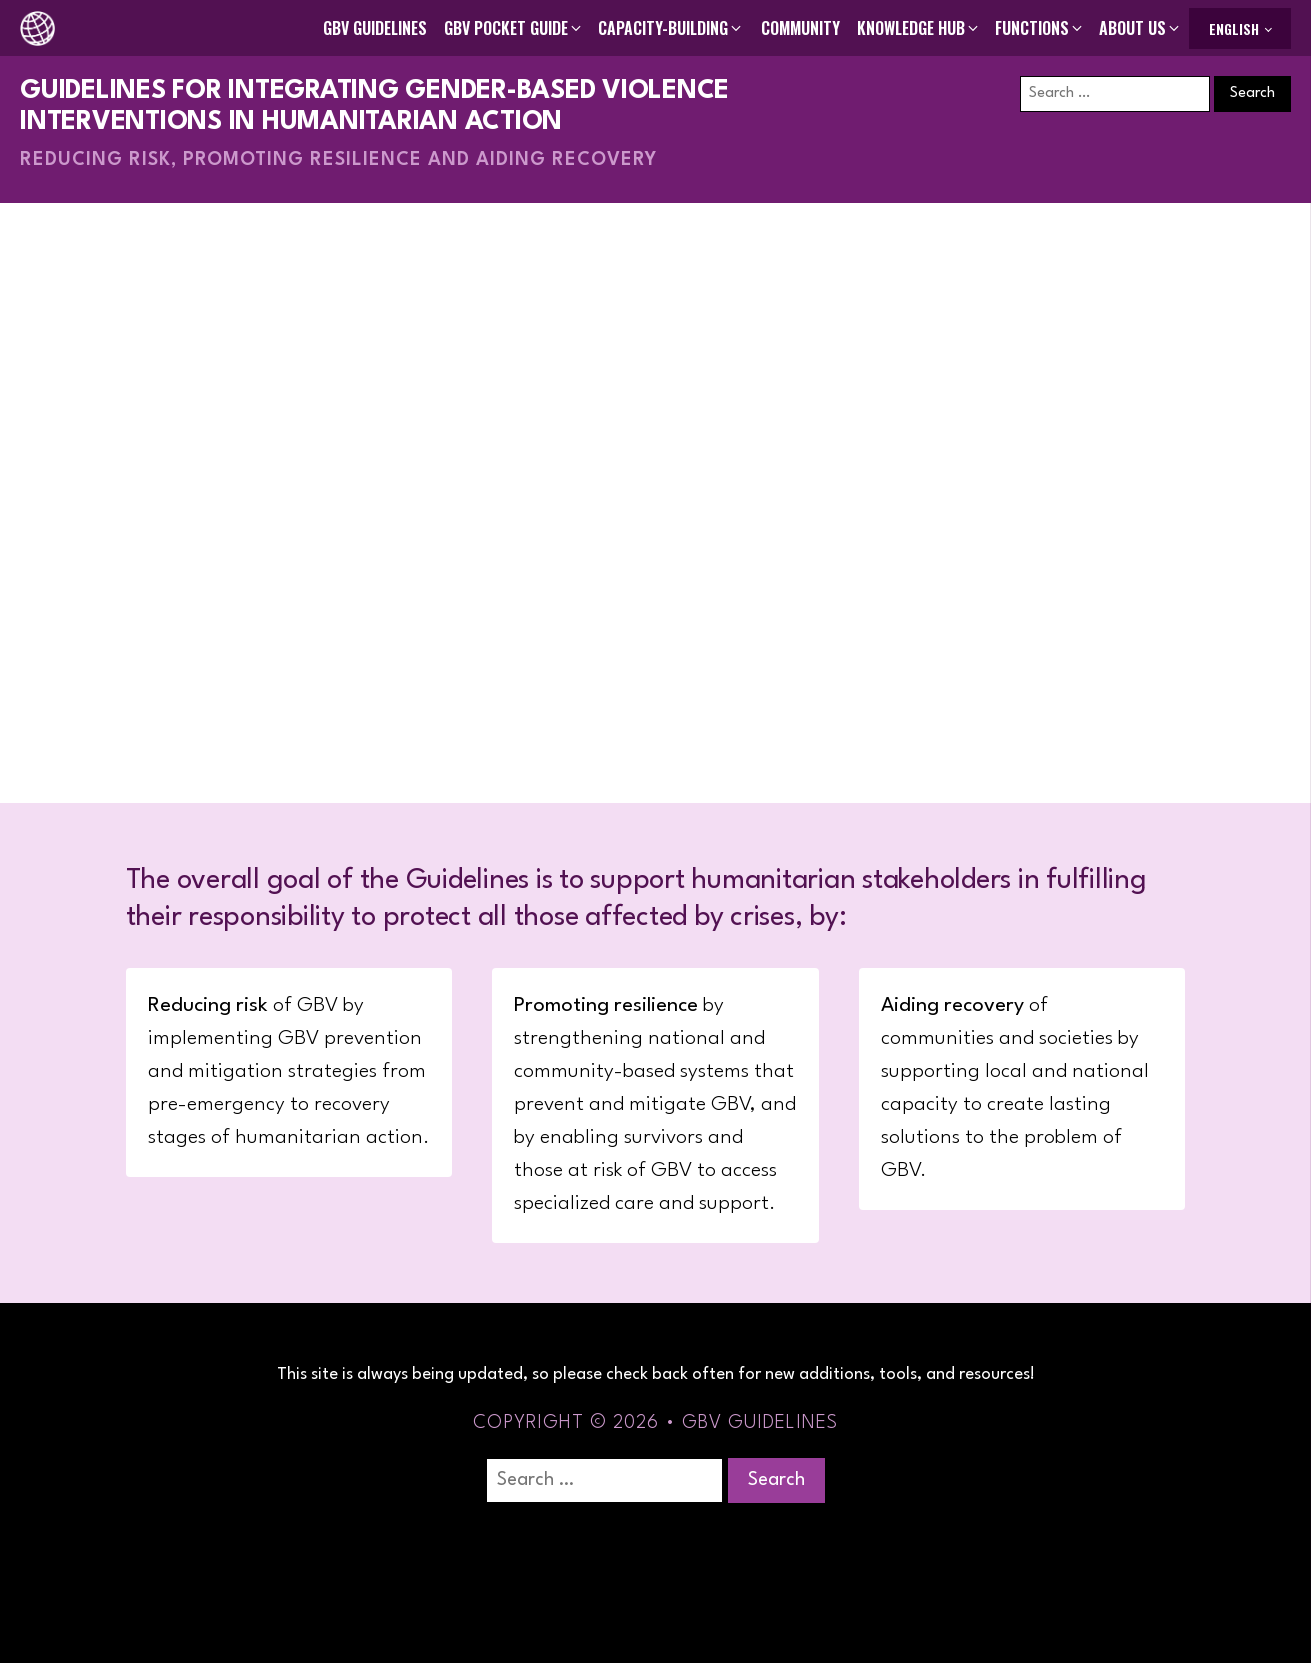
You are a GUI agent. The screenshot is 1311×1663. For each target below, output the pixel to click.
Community (800, 28)
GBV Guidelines (375, 28)
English (1234, 28)
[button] (514, 28)
